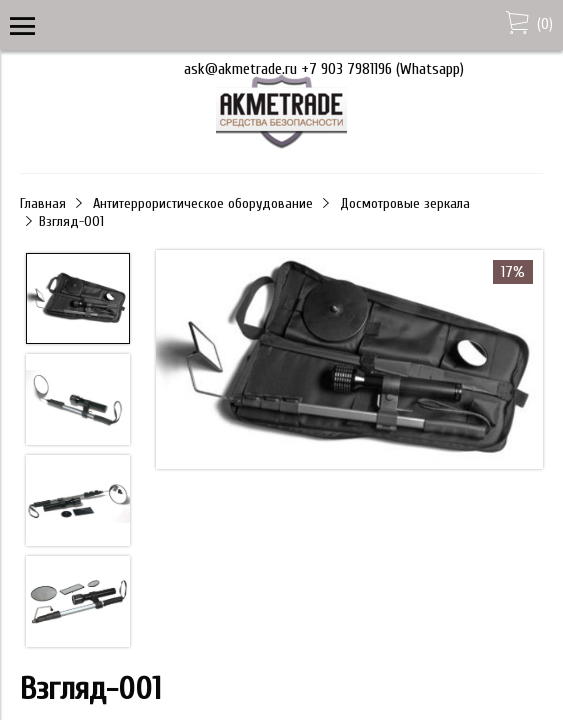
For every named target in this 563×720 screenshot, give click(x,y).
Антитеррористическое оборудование (203, 203)
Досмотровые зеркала (405, 203)
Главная (43, 203)
